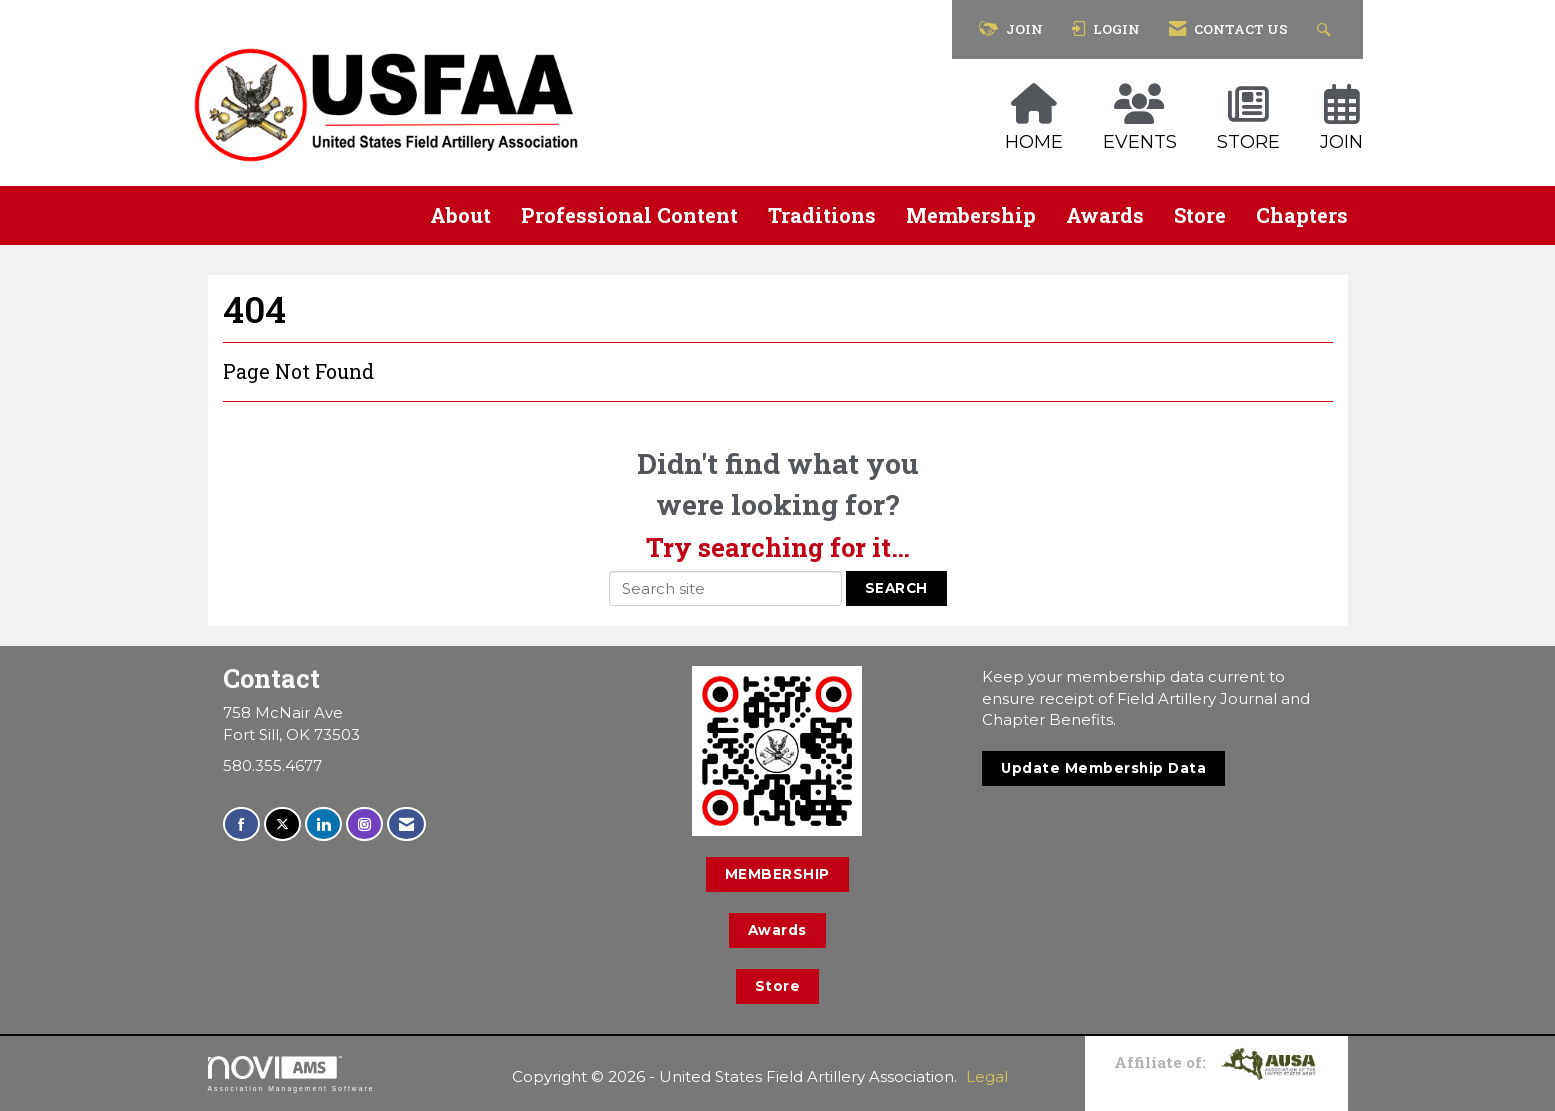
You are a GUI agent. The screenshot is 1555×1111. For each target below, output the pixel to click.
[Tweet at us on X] (282, 824)
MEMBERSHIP (777, 874)
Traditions (822, 215)
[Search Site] (1326, 29)
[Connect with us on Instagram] (364, 824)
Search (896, 588)
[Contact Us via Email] (406, 824)
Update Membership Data (1103, 768)
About (460, 215)
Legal (987, 1076)
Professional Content (629, 215)
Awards (1105, 215)
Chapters (1302, 215)
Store (1200, 215)
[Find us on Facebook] (241, 824)
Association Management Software (291, 1074)
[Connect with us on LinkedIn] (323, 824)
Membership (971, 215)
